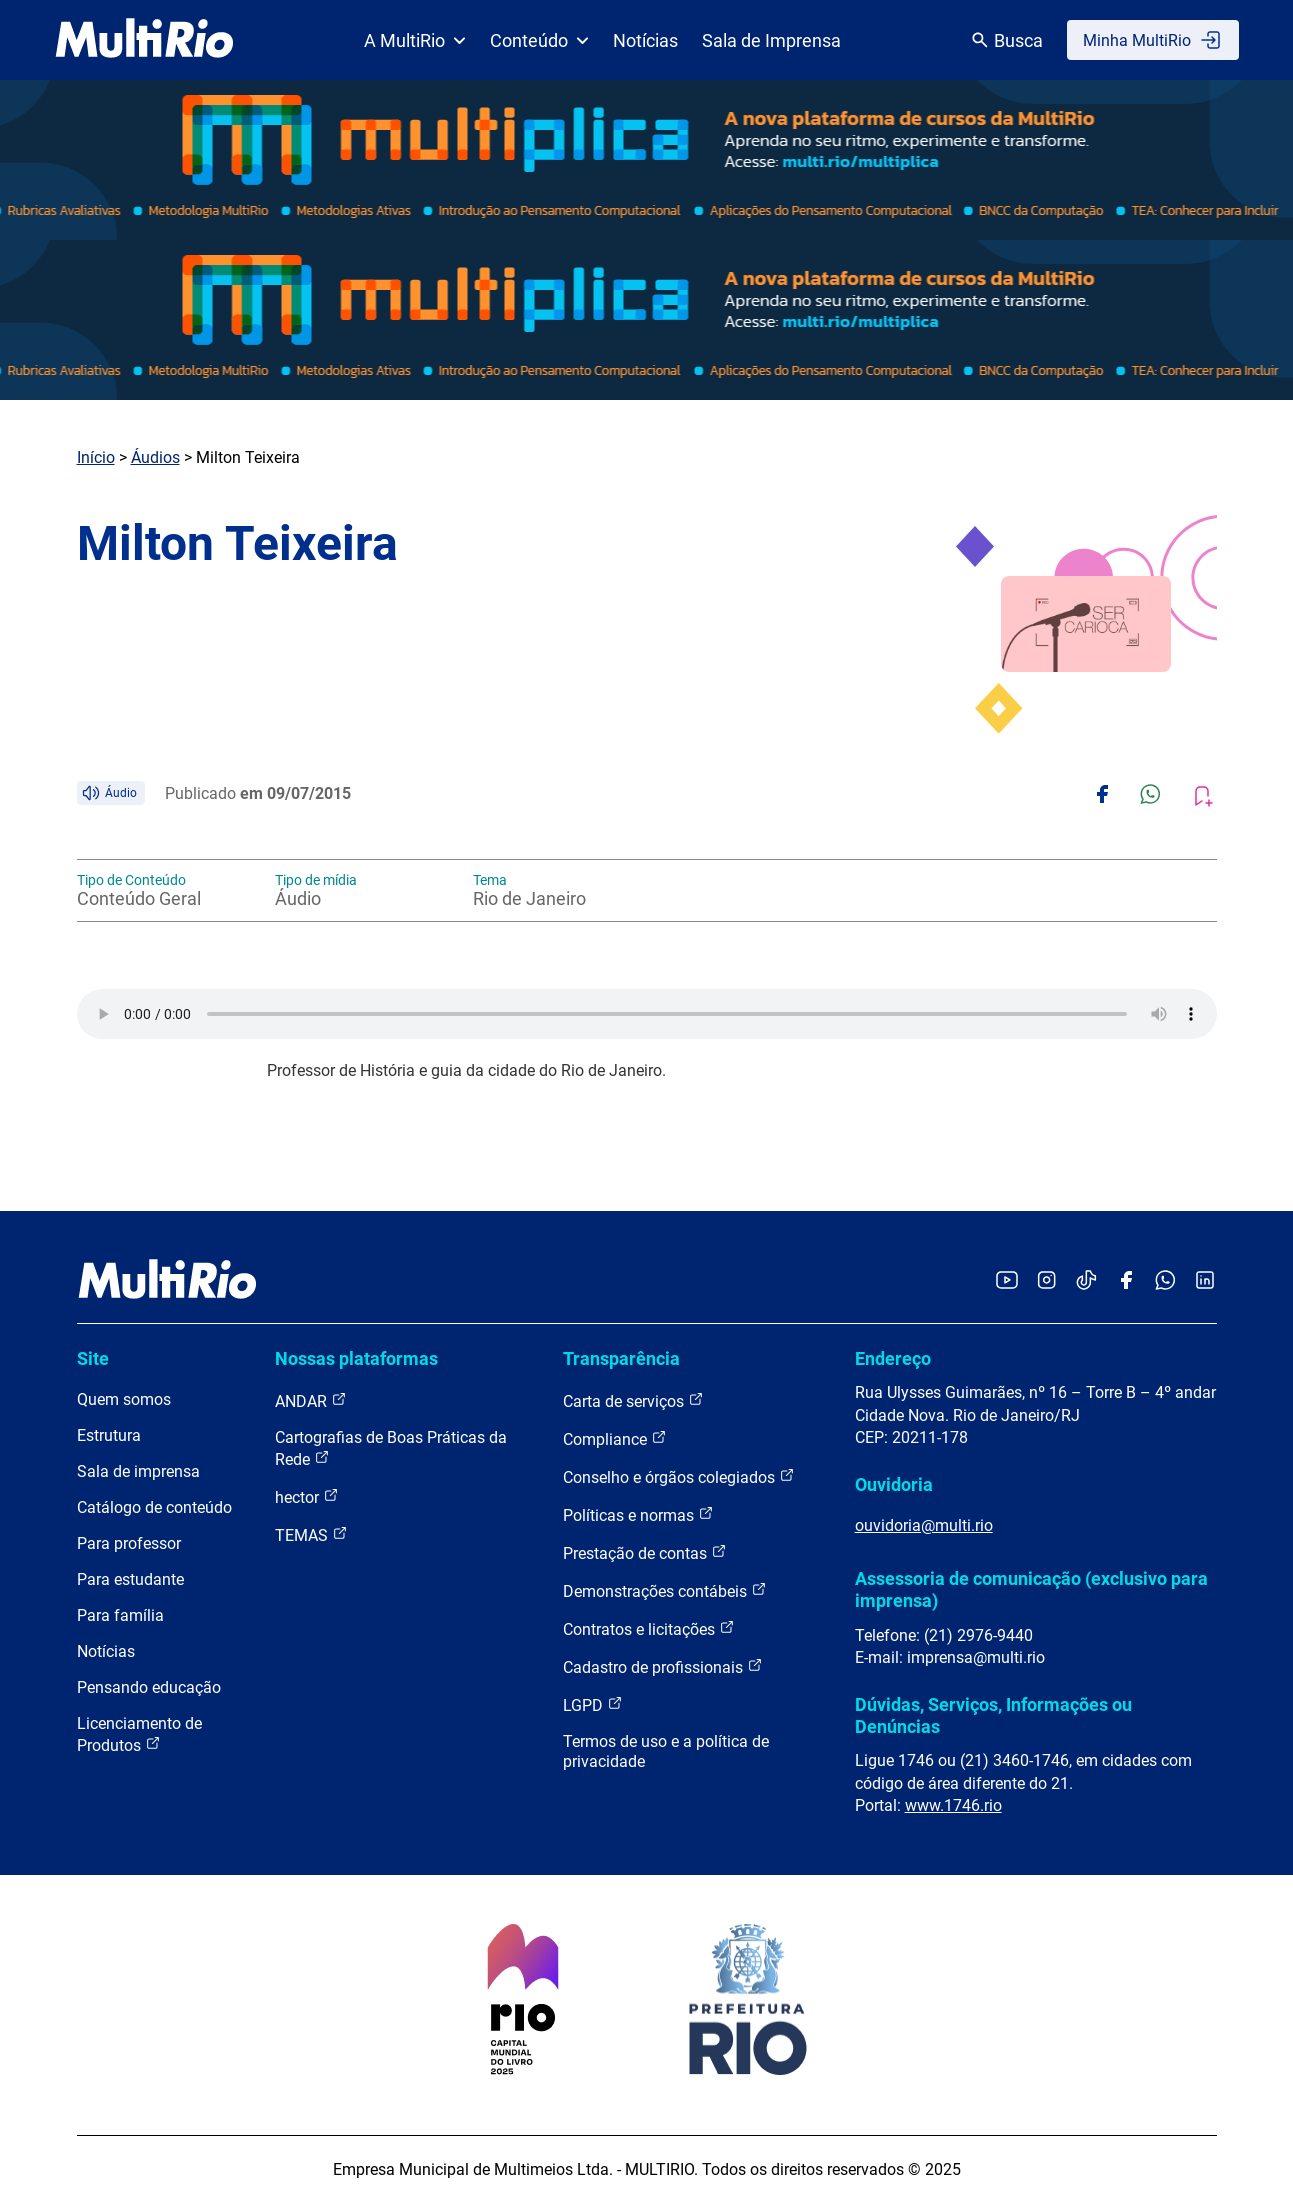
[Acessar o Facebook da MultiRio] (1126, 1281)
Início (96, 457)
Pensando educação (149, 1687)
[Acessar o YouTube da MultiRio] (1007, 1281)
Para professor (129, 1543)
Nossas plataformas (356, 1358)
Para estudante (130, 1579)
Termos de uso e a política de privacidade (666, 1751)
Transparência (621, 1358)
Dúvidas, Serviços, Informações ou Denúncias (993, 1715)
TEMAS (311, 1534)
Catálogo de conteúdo (154, 1507)
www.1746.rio (953, 1805)
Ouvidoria (894, 1484)
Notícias (645, 40)
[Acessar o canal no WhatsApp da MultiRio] (1165, 1281)
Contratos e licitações (649, 1628)
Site (93, 1358)
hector (307, 1496)
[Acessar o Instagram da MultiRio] (1046, 1281)
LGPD (593, 1704)
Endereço (893, 1358)
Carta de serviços (633, 1400)
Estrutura (109, 1435)
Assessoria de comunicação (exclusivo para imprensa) (1031, 1589)
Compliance (615, 1438)
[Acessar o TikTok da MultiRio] (1086, 1281)
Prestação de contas (645, 1552)
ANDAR (311, 1400)
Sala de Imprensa (771, 40)
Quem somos (124, 1399)
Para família (120, 1615)
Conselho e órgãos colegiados (679, 1476)
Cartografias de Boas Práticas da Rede (391, 1448)
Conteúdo (539, 40)
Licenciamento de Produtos (139, 1734)
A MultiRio (415, 40)
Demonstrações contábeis (665, 1590)
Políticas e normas (638, 1514)
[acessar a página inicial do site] (144, 40)
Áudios (155, 457)
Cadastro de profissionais (663, 1666)
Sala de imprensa (138, 1471)
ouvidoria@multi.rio (924, 1525)
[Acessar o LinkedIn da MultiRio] (1205, 1281)
